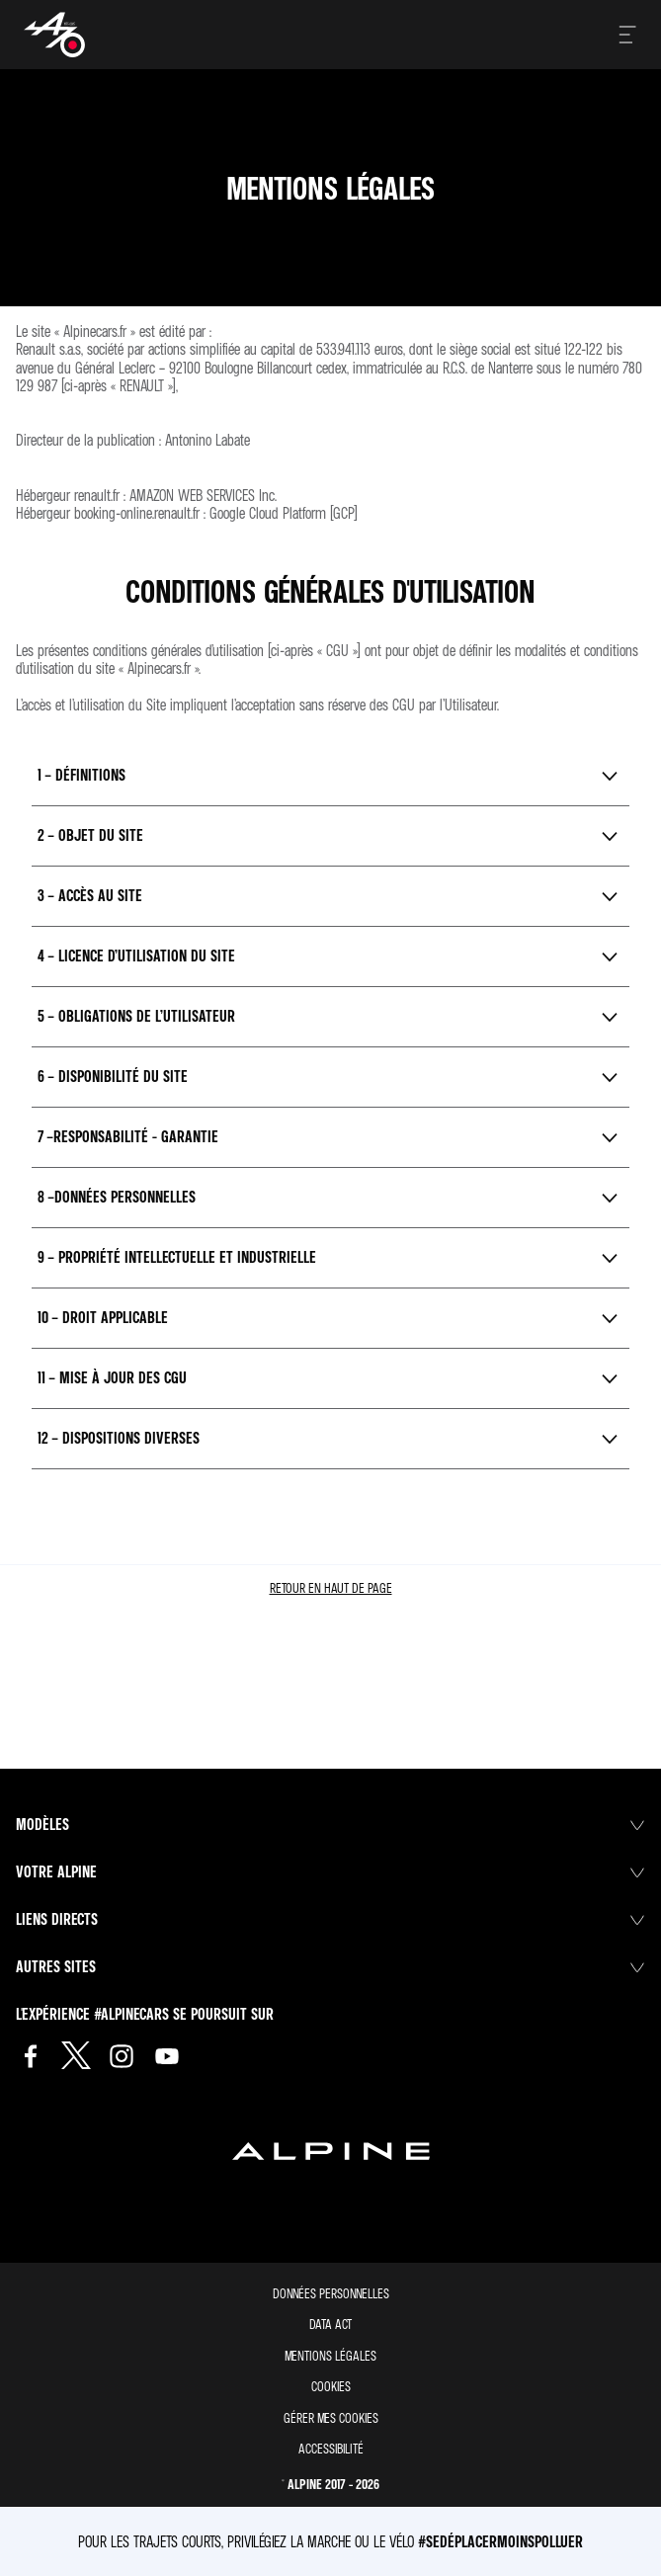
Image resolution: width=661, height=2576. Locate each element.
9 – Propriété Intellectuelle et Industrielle (177, 1257)
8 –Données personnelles (117, 1196)
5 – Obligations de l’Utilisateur (136, 1016)
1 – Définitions (81, 775)
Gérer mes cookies (331, 2418)
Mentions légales (330, 2355)
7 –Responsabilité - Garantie (128, 1136)
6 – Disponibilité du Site (113, 1076)
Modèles (330, 1824)
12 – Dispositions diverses (119, 1438)
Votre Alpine (330, 1871)
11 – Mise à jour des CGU (112, 1377)
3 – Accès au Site (90, 895)
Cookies (331, 2385)
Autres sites (330, 1966)
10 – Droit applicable (103, 1317)
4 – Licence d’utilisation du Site (136, 955)
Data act (330, 2323)
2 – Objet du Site (90, 835)
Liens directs (330, 1919)
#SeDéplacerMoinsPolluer (500, 2541)
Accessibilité (331, 2448)
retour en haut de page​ (331, 1587)
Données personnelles (331, 2293)
